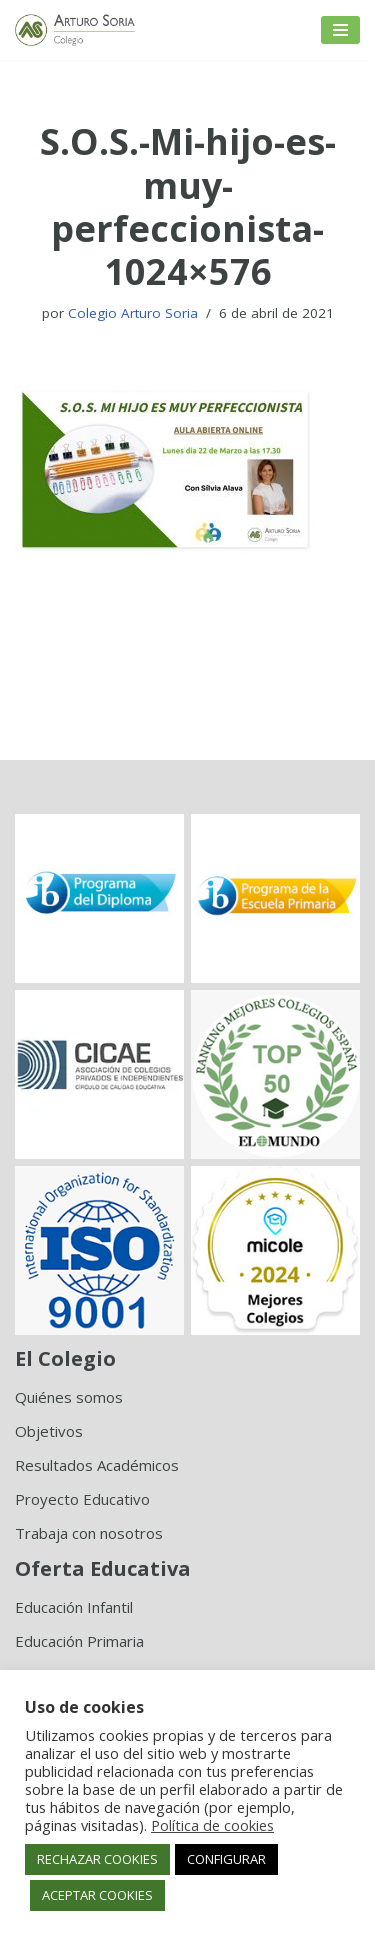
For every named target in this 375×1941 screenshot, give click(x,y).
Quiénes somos (69, 1397)
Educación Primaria (79, 1641)
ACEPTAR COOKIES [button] (97, 1895)
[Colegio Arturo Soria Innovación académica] (75, 30)
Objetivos (49, 1431)
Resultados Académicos (97, 1465)
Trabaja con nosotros (89, 1533)
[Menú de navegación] (340, 30)
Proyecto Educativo (82, 1499)
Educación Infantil (74, 1607)
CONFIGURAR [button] (226, 1859)
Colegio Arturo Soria (133, 313)
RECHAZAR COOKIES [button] (97, 1859)
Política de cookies (212, 1825)
